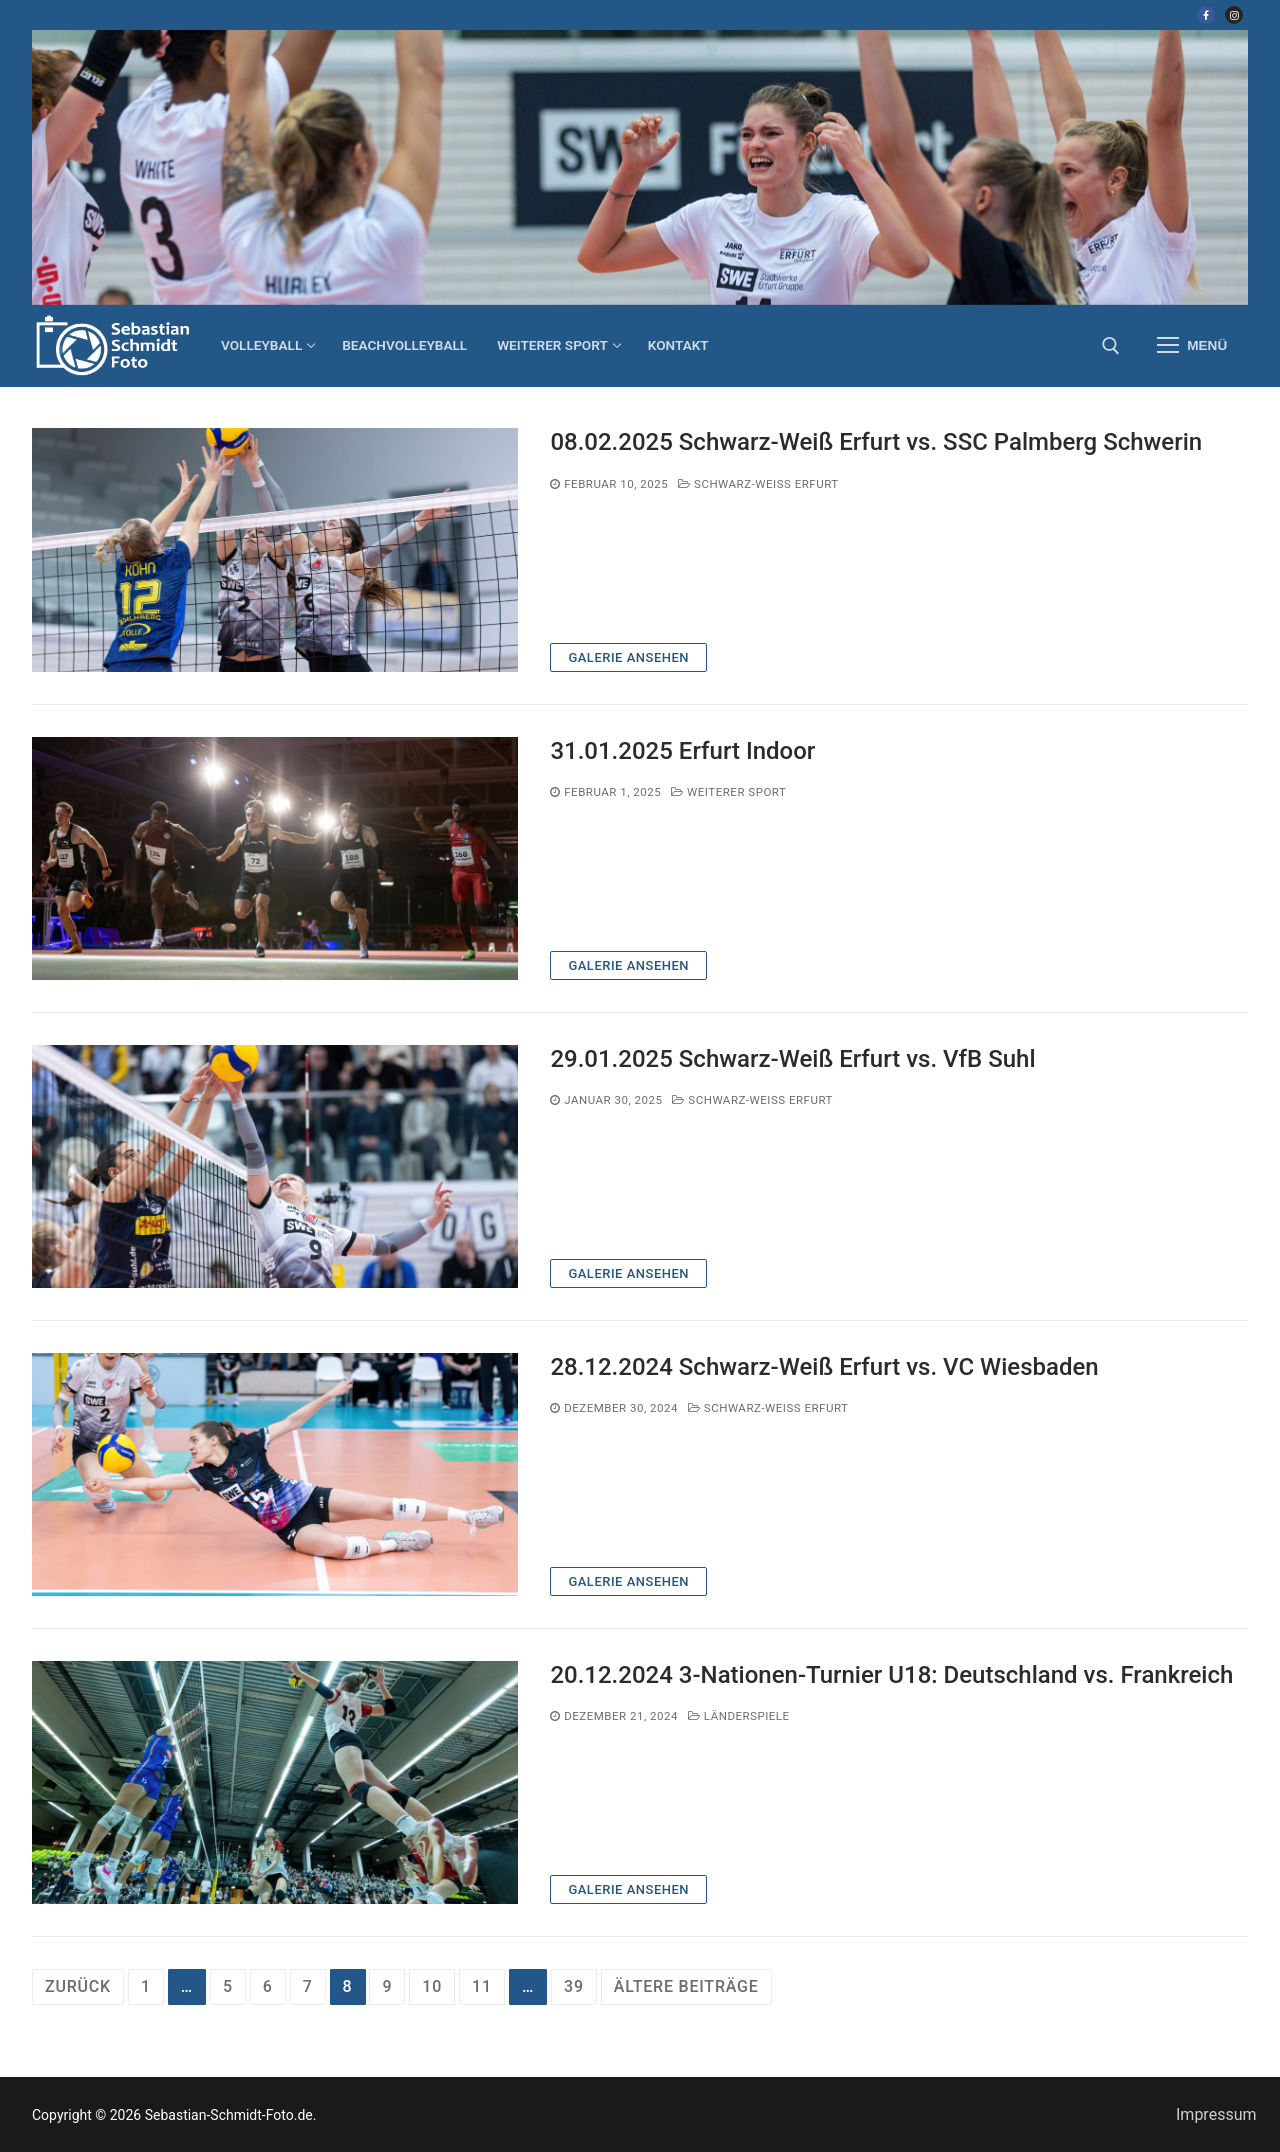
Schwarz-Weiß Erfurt (758, 484)
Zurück (78, 1986)
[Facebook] (1206, 15)
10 (432, 1986)
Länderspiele (739, 1716)
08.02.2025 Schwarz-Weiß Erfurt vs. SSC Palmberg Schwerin (876, 442)
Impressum (1216, 2114)
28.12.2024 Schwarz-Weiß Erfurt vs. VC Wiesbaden (824, 1367)
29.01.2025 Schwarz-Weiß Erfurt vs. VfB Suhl (792, 1059)
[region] (640, 167)
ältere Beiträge (686, 1986)
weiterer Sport (728, 792)
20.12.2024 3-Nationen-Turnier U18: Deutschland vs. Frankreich (891, 1675)
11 (482, 1986)
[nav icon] (1192, 346)
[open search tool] (1111, 346)
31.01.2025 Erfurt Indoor (682, 751)
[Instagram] (1234, 15)
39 (574, 1986)
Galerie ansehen (628, 657)
